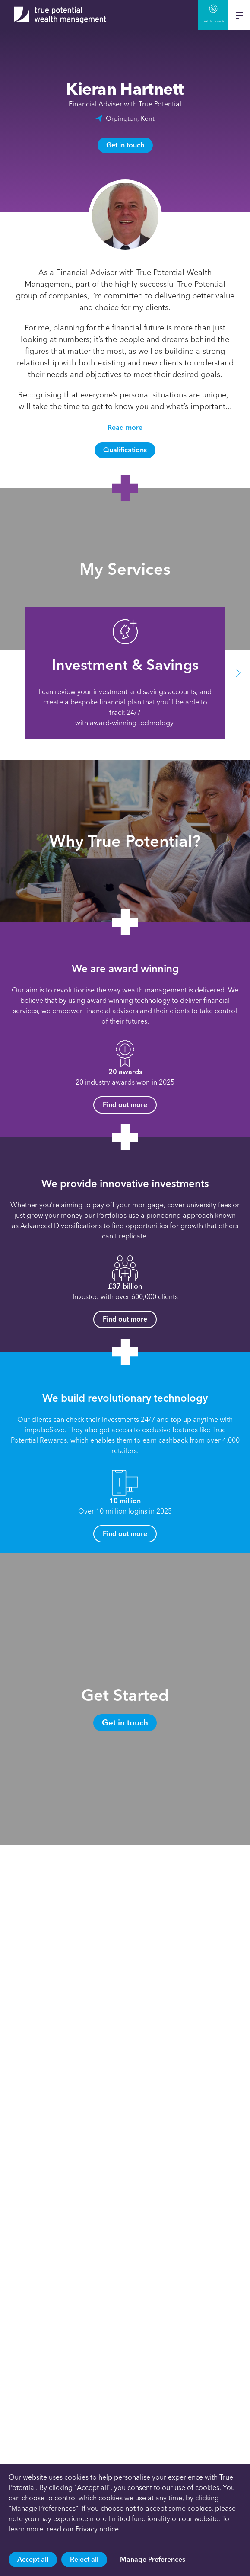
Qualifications (125, 450)
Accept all (32, 2559)
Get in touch (125, 145)
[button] (238, 673)
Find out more (125, 1105)
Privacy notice (97, 2529)
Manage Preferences (152, 2559)
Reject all (84, 2559)
